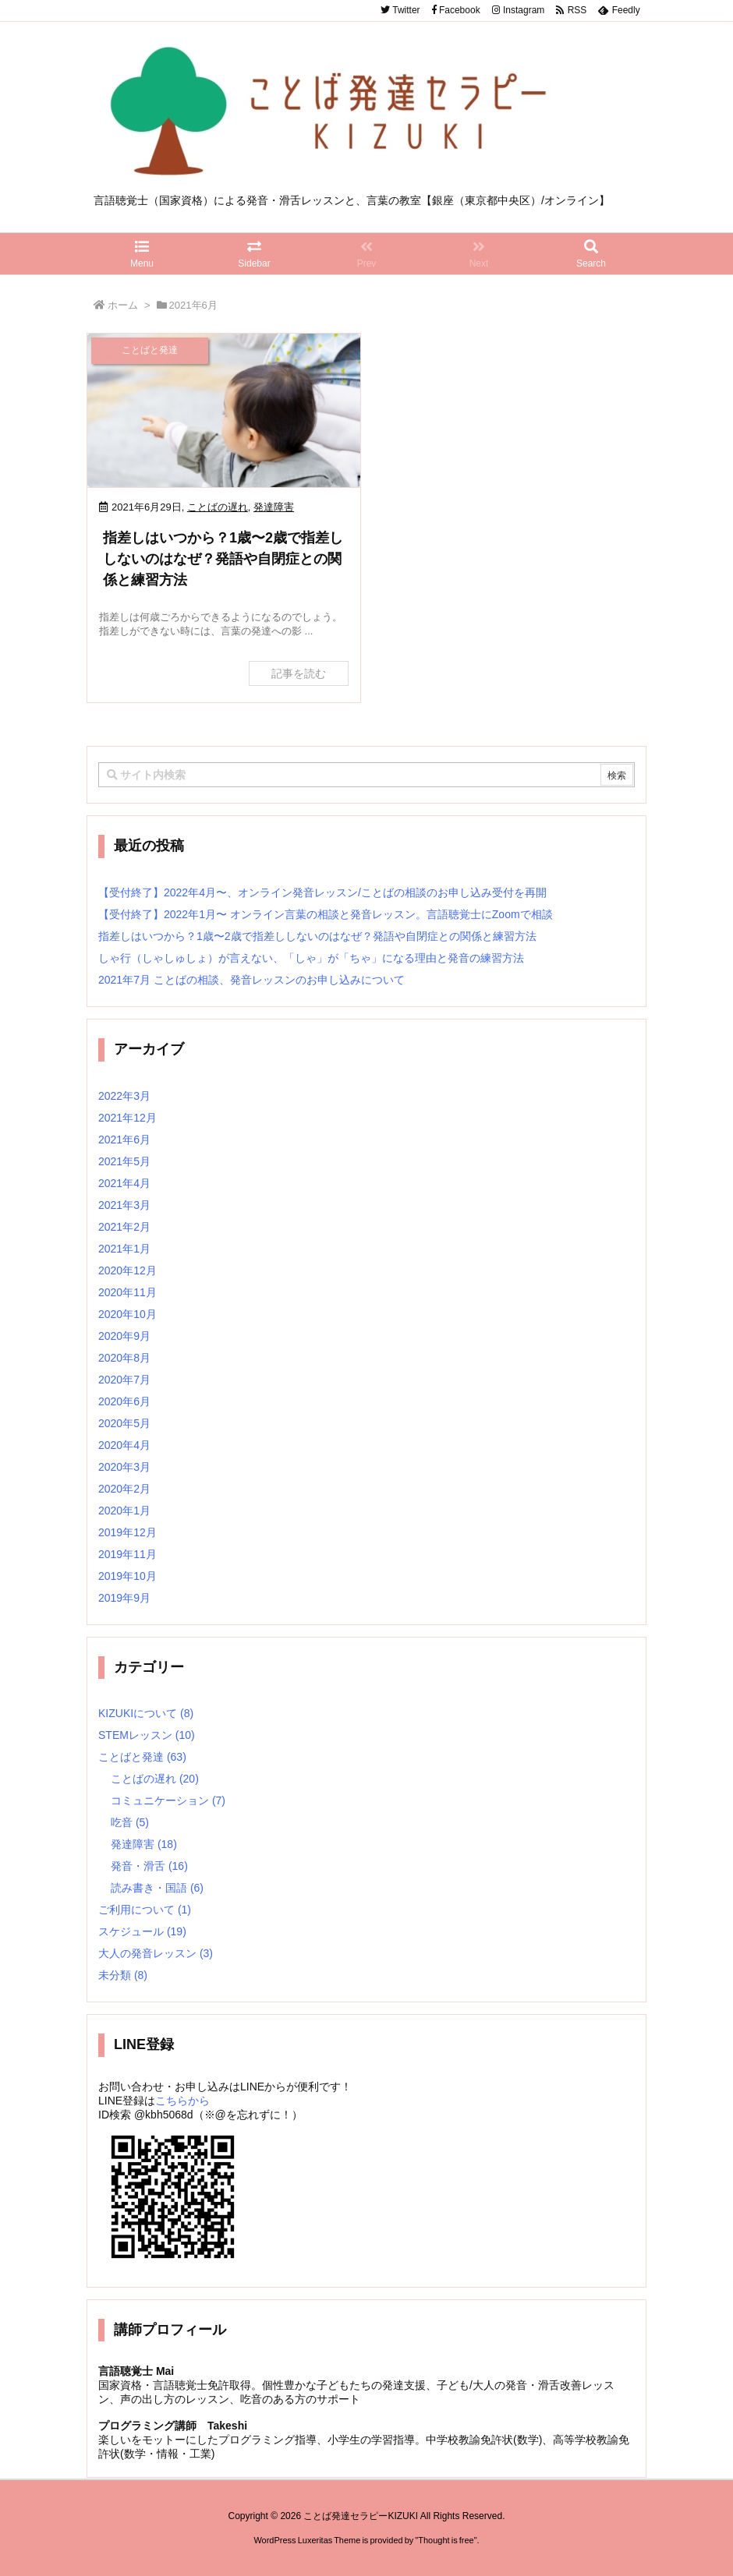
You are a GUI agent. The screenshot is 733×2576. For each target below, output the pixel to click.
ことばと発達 (142, 1757)
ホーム (123, 305)
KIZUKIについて (145, 1713)
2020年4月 (124, 1445)
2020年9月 (124, 1336)
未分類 (122, 1975)
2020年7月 (124, 1379)
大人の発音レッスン (155, 1953)
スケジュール (142, 1931)
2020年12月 (127, 1270)
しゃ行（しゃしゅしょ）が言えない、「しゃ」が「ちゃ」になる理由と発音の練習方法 (311, 958)
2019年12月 (127, 1532)
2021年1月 (124, 1248)
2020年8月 (124, 1358)
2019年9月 (124, 1598)
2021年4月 (124, 1183)
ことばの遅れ (217, 507)
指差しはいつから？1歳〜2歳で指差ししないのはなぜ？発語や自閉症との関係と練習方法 (223, 559)
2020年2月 (124, 1488)
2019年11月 (127, 1554)
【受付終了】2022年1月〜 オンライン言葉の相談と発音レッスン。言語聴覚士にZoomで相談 (325, 914)
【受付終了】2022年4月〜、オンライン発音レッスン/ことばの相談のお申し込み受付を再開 (322, 892)
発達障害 (273, 507)
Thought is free (445, 2540)
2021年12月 (127, 1117)
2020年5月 (124, 1423)
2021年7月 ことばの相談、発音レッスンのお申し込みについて (251, 980)
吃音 (130, 1822)
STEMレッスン (146, 1735)
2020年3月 (124, 1467)
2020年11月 (127, 1292)
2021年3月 (124, 1205)
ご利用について (144, 1909)
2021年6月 (124, 1139)
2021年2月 (124, 1227)
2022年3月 (124, 1096)
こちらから (182, 2100)
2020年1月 (124, 1510)
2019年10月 (127, 1576)
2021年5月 (124, 1161)
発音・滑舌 (149, 1866)
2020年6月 (124, 1401)
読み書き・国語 (157, 1888)
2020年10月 (127, 1314)
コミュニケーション (168, 1800)
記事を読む (298, 673)
